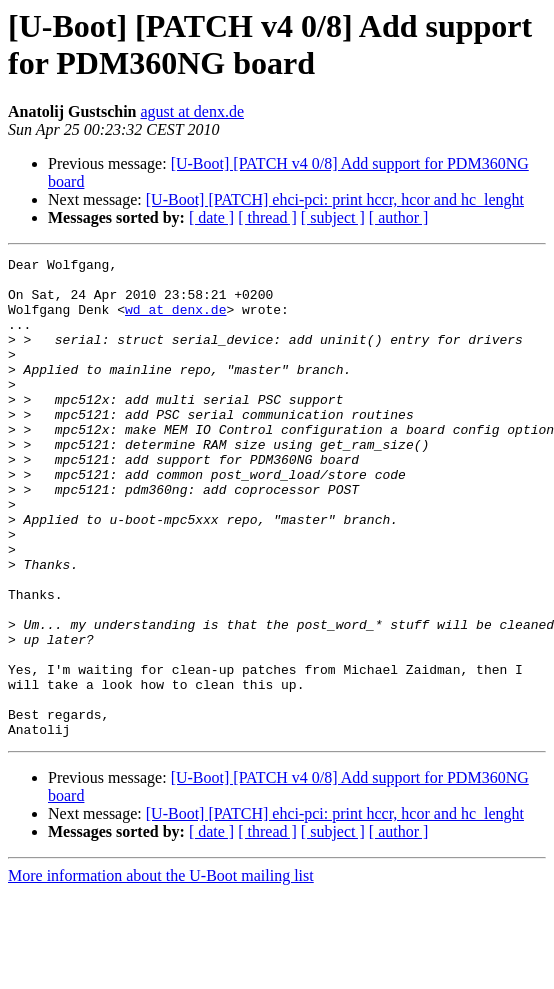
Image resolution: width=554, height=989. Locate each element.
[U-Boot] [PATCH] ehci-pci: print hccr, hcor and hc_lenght (335, 199)
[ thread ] (267, 217)
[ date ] (211, 217)
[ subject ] (333, 217)
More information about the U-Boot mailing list (161, 971)
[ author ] (399, 217)
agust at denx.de (192, 111)
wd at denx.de (175, 321)
